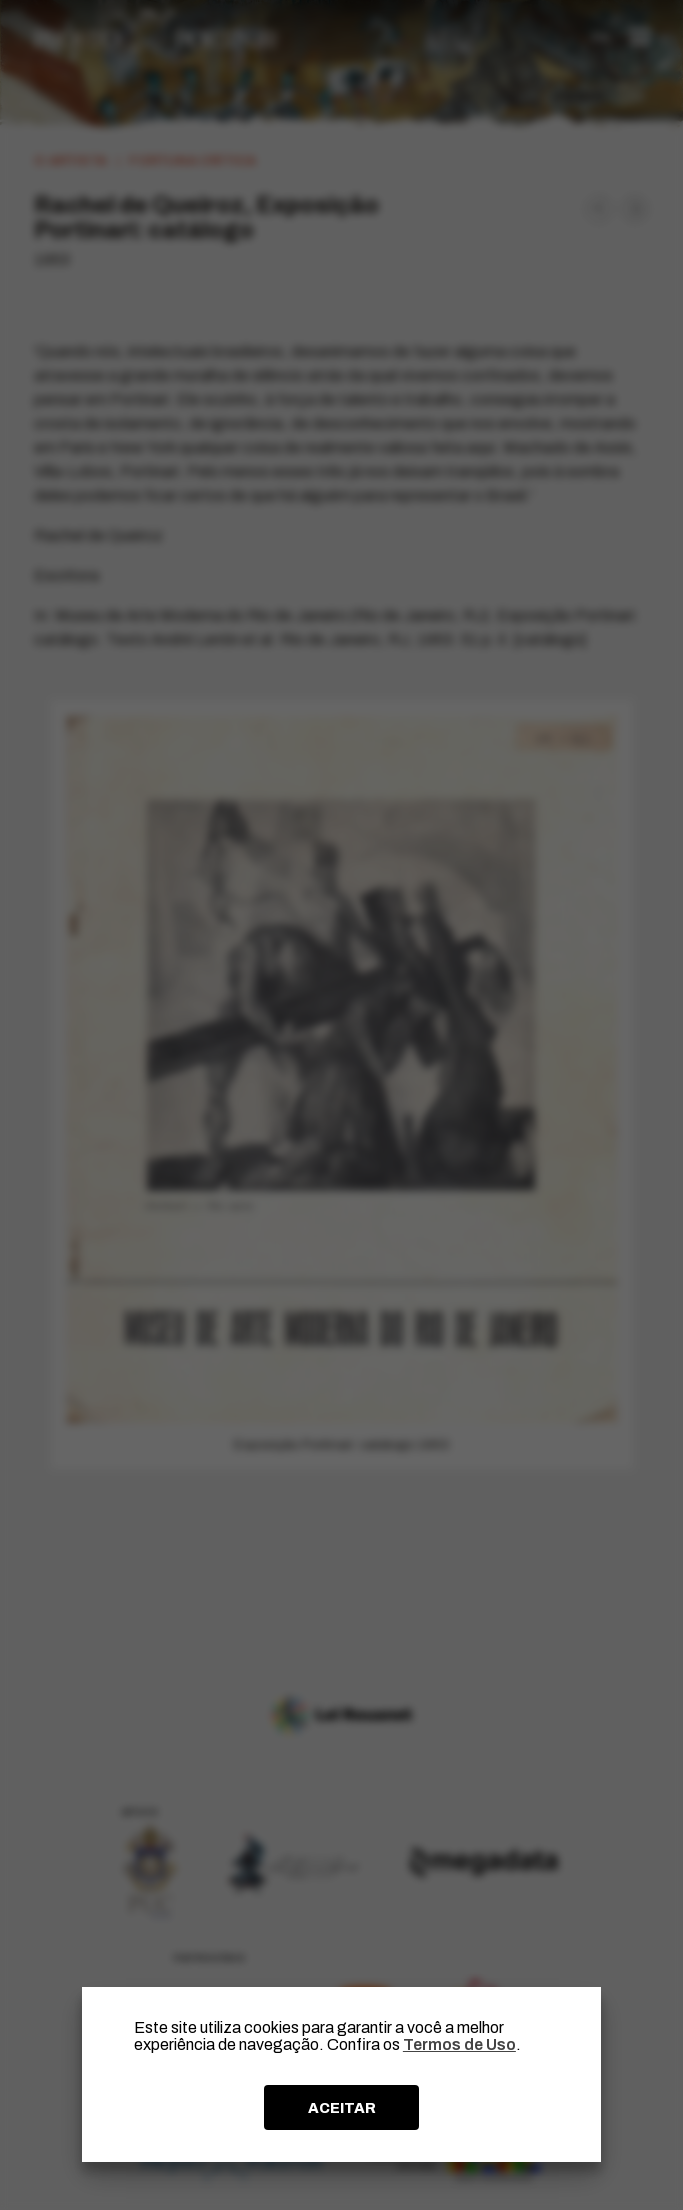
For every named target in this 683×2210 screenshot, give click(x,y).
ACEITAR (342, 2108)
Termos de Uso (459, 2044)
